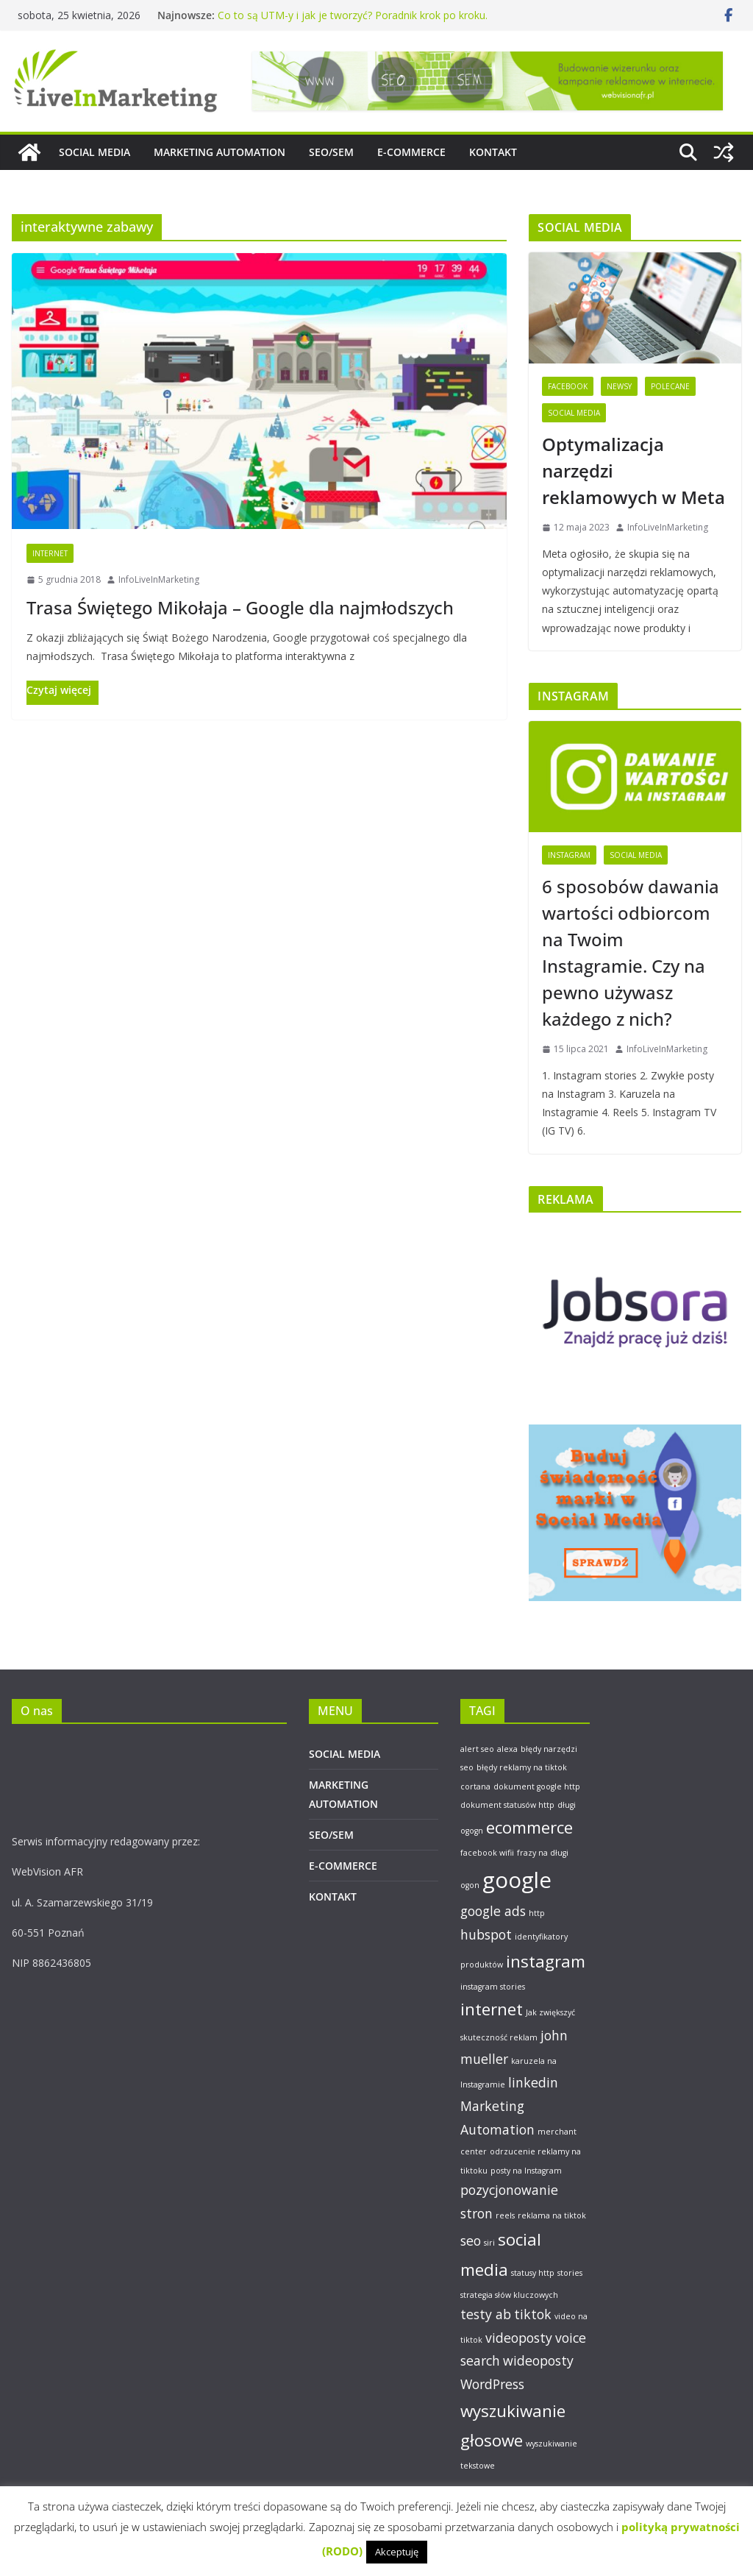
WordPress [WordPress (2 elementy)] (492, 2384)
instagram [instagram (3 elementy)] (545, 1961)
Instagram (569, 855)
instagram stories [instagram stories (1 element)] (492, 1986)
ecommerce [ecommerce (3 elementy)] (529, 1827)
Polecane (670, 386)
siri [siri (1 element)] (489, 2243)
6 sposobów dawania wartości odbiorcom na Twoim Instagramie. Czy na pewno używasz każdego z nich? (630, 952)
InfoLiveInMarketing (158, 579)
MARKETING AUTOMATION (219, 152)
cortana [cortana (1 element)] (475, 1786)
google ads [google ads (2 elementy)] (493, 1911)
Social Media (574, 413)
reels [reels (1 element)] (505, 2215)
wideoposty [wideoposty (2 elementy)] (538, 2360)
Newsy (619, 386)
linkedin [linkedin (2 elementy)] (533, 2082)
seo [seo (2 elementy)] (470, 2240)
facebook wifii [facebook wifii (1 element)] (487, 1853)
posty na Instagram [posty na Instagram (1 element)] (526, 2170)
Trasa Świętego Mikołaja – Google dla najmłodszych (240, 607)
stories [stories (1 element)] (569, 2273)
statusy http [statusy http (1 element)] (532, 2273)
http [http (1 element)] (537, 1913)
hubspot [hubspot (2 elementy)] (486, 1934)
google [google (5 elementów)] (517, 1880)
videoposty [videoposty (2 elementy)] (518, 2337)
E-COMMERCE (411, 152)
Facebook (568, 386)
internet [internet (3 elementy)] (491, 2009)
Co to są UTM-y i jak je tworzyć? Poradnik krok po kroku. (353, 15)
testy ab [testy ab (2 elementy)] (485, 2314)
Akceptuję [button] (396, 2551)
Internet (50, 553)
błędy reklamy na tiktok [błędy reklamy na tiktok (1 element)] (522, 1767)
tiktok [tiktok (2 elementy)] (533, 2314)
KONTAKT (493, 152)
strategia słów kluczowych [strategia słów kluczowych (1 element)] (509, 2295)
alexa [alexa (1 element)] (507, 1749)
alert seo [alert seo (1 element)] (477, 1749)
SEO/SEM (331, 152)
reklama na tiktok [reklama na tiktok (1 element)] (552, 2215)
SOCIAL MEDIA (94, 152)
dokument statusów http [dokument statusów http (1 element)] (507, 1805)
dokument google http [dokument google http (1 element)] (536, 1786)
